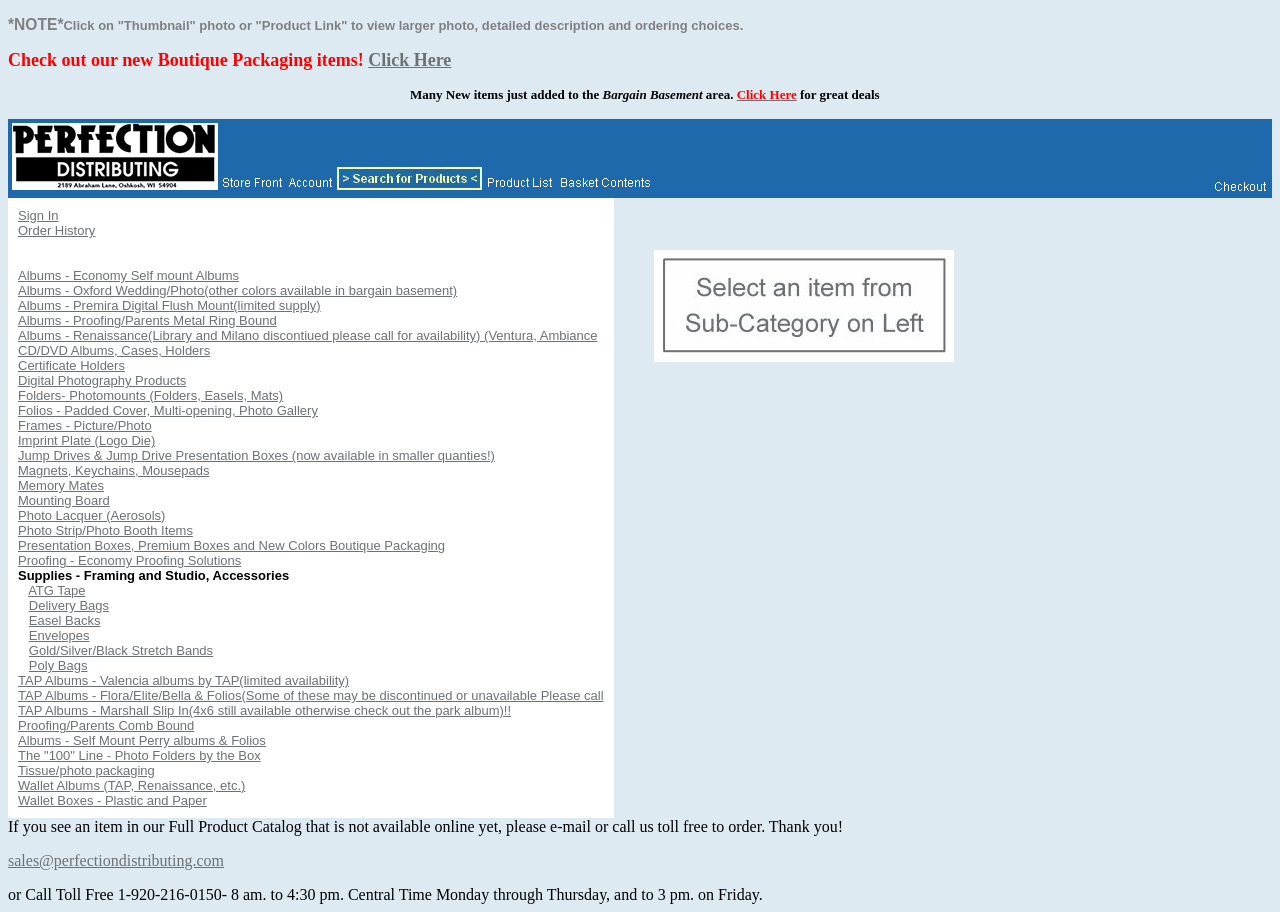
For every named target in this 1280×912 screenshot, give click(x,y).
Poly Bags (58, 665)
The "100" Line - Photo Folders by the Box (139, 755)
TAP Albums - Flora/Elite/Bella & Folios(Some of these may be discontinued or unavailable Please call (311, 695)
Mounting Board (64, 500)
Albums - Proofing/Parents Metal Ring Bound (147, 320)
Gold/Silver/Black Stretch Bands (121, 650)
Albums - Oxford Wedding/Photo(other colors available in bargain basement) (237, 290)
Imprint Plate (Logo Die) (86, 440)
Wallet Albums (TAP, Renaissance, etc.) (131, 785)
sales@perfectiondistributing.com (116, 860)
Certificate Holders (71, 365)
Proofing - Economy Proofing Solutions (129, 560)
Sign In (38, 215)
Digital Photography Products (102, 380)
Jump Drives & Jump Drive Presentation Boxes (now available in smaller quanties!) (256, 455)
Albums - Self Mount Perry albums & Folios (142, 740)
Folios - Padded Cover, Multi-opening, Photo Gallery (168, 410)
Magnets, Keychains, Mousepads (114, 470)
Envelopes (59, 635)
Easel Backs (65, 620)
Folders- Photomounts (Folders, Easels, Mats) (150, 395)
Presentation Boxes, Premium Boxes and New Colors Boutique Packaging (231, 545)
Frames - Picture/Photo (85, 425)
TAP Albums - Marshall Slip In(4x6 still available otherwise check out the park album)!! (264, 710)
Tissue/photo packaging (86, 770)
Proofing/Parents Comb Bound (106, 725)
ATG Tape (56, 590)
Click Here (409, 60)
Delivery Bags (69, 605)
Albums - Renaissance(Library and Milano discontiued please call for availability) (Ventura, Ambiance (308, 335)
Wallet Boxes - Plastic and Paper (112, 800)
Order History (56, 230)
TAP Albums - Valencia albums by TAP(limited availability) (183, 680)
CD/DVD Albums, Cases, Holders (114, 350)
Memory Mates (61, 485)
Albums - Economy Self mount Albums (128, 275)
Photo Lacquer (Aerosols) (91, 515)
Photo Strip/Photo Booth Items (105, 530)
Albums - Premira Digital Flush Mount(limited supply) (169, 305)
